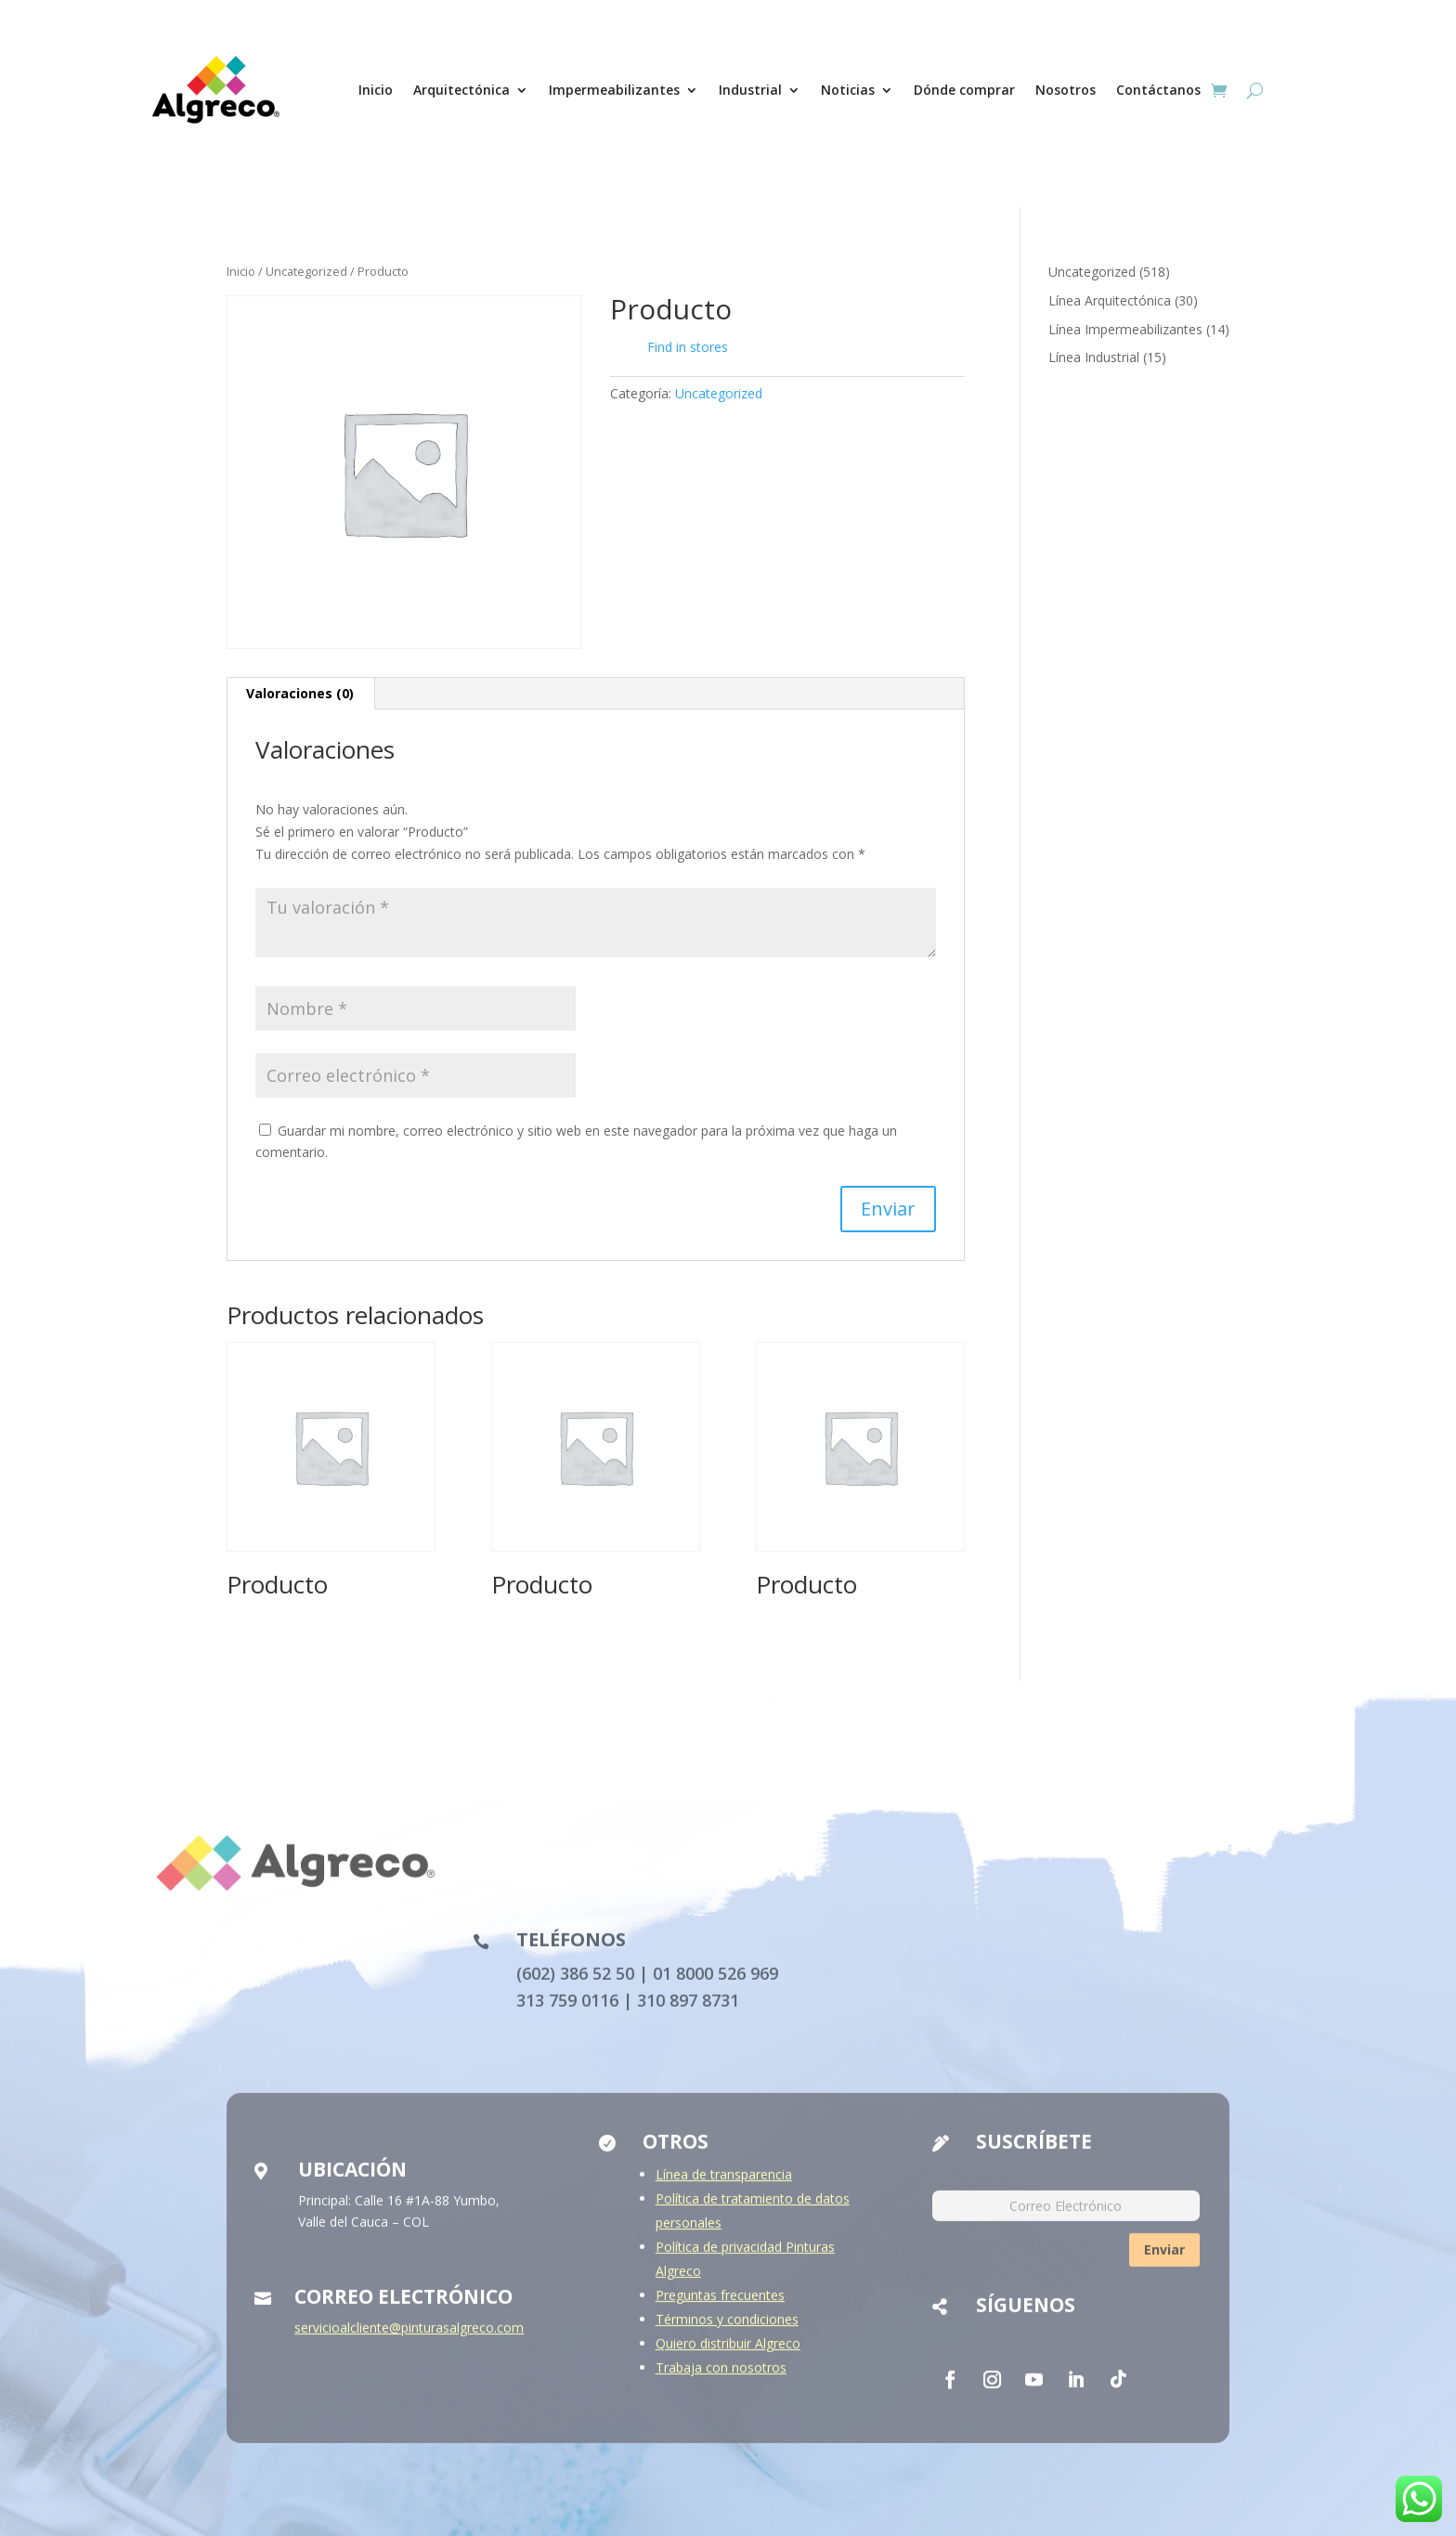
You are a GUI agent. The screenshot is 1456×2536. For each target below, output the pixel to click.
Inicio (375, 89)
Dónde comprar (964, 89)
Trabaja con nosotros (721, 2377)
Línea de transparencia (724, 2184)
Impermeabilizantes (614, 89)
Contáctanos (1158, 89)
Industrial (750, 89)
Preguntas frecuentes (720, 2305)
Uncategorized (306, 271)
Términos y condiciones (727, 2329)
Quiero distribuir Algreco (728, 2353)
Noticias (848, 89)
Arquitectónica (461, 89)
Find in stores (673, 347)
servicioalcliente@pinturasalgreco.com (409, 2338)
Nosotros (1065, 89)
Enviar (1164, 2260)
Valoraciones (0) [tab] (300, 693)
